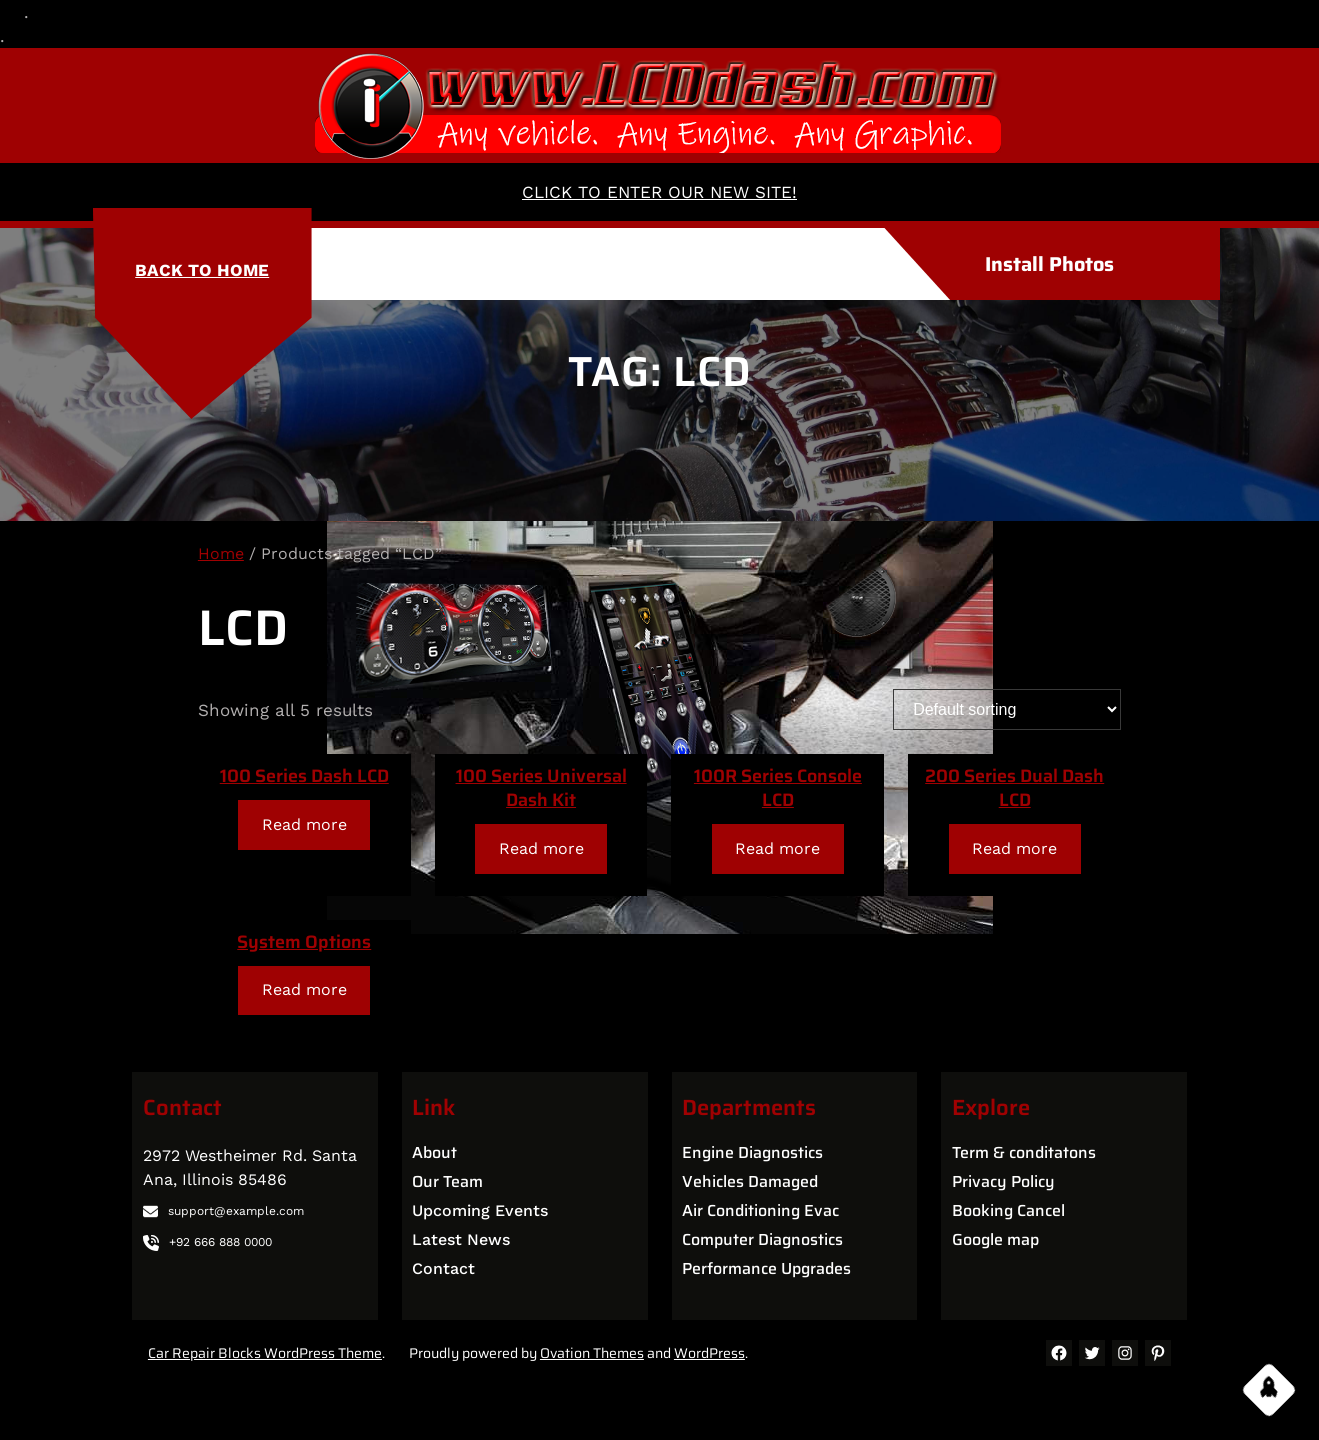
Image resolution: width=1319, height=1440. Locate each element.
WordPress (709, 1353)
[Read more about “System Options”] (304, 990)
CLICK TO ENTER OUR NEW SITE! (659, 192)
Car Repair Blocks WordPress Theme (265, 1353)
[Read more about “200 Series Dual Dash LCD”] (1015, 848)
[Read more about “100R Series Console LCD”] (778, 848)
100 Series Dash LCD (304, 776)
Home (221, 553)
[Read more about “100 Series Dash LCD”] (304, 824)
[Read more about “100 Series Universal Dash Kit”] (541, 848)
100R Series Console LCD (778, 788)
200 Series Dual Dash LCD (1014, 788)
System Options (304, 942)
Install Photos (1049, 264)
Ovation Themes (592, 1353)
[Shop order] (1007, 709)
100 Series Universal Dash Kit (541, 788)
